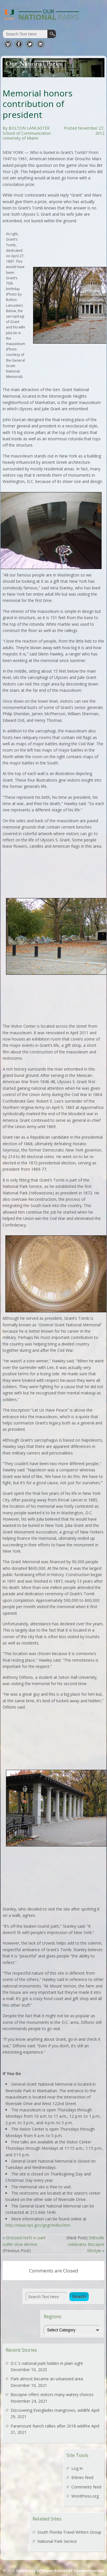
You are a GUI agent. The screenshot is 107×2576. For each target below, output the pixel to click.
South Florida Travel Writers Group (69, 2532)
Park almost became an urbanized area (47, 2378)
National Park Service (57, 2541)
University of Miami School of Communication (60, 2570)
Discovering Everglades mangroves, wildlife (50, 2410)
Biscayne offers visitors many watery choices (52, 2394)
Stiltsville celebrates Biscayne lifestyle (86, 2244)
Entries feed (82, 2477)
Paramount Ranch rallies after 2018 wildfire (50, 2426)
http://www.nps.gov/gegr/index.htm (37, 2225)
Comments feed (86, 2487)
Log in (77, 2468)
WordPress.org (85, 2496)
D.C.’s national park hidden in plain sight (47, 2363)
